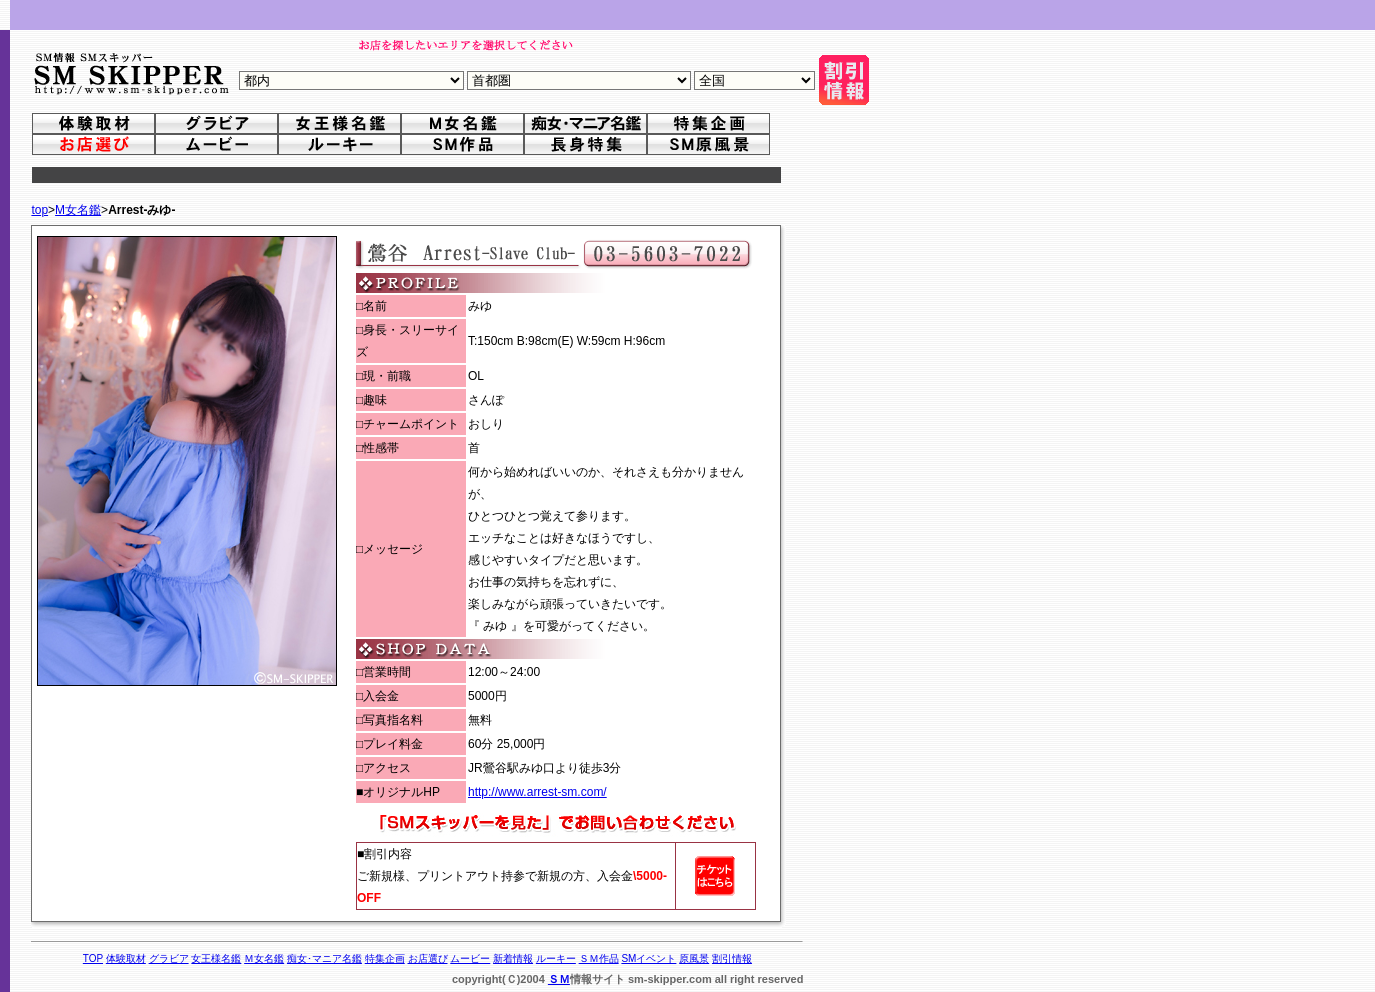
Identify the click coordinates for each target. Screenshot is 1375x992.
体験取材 (126, 958)
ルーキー (556, 958)
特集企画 (385, 958)
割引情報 (732, 958)
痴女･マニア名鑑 (324, 958)
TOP (93, 958)
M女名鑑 (78, 210)
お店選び (428, 958)
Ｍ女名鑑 (264, 958)
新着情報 (513, 958)
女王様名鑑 (216, 958)
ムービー (470, 958)
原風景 (694, 958)
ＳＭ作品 (599, 958)
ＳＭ (559, 979)
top (39, 210)
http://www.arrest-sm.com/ (537, 792)
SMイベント (648, 958)
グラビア (169, 958)
